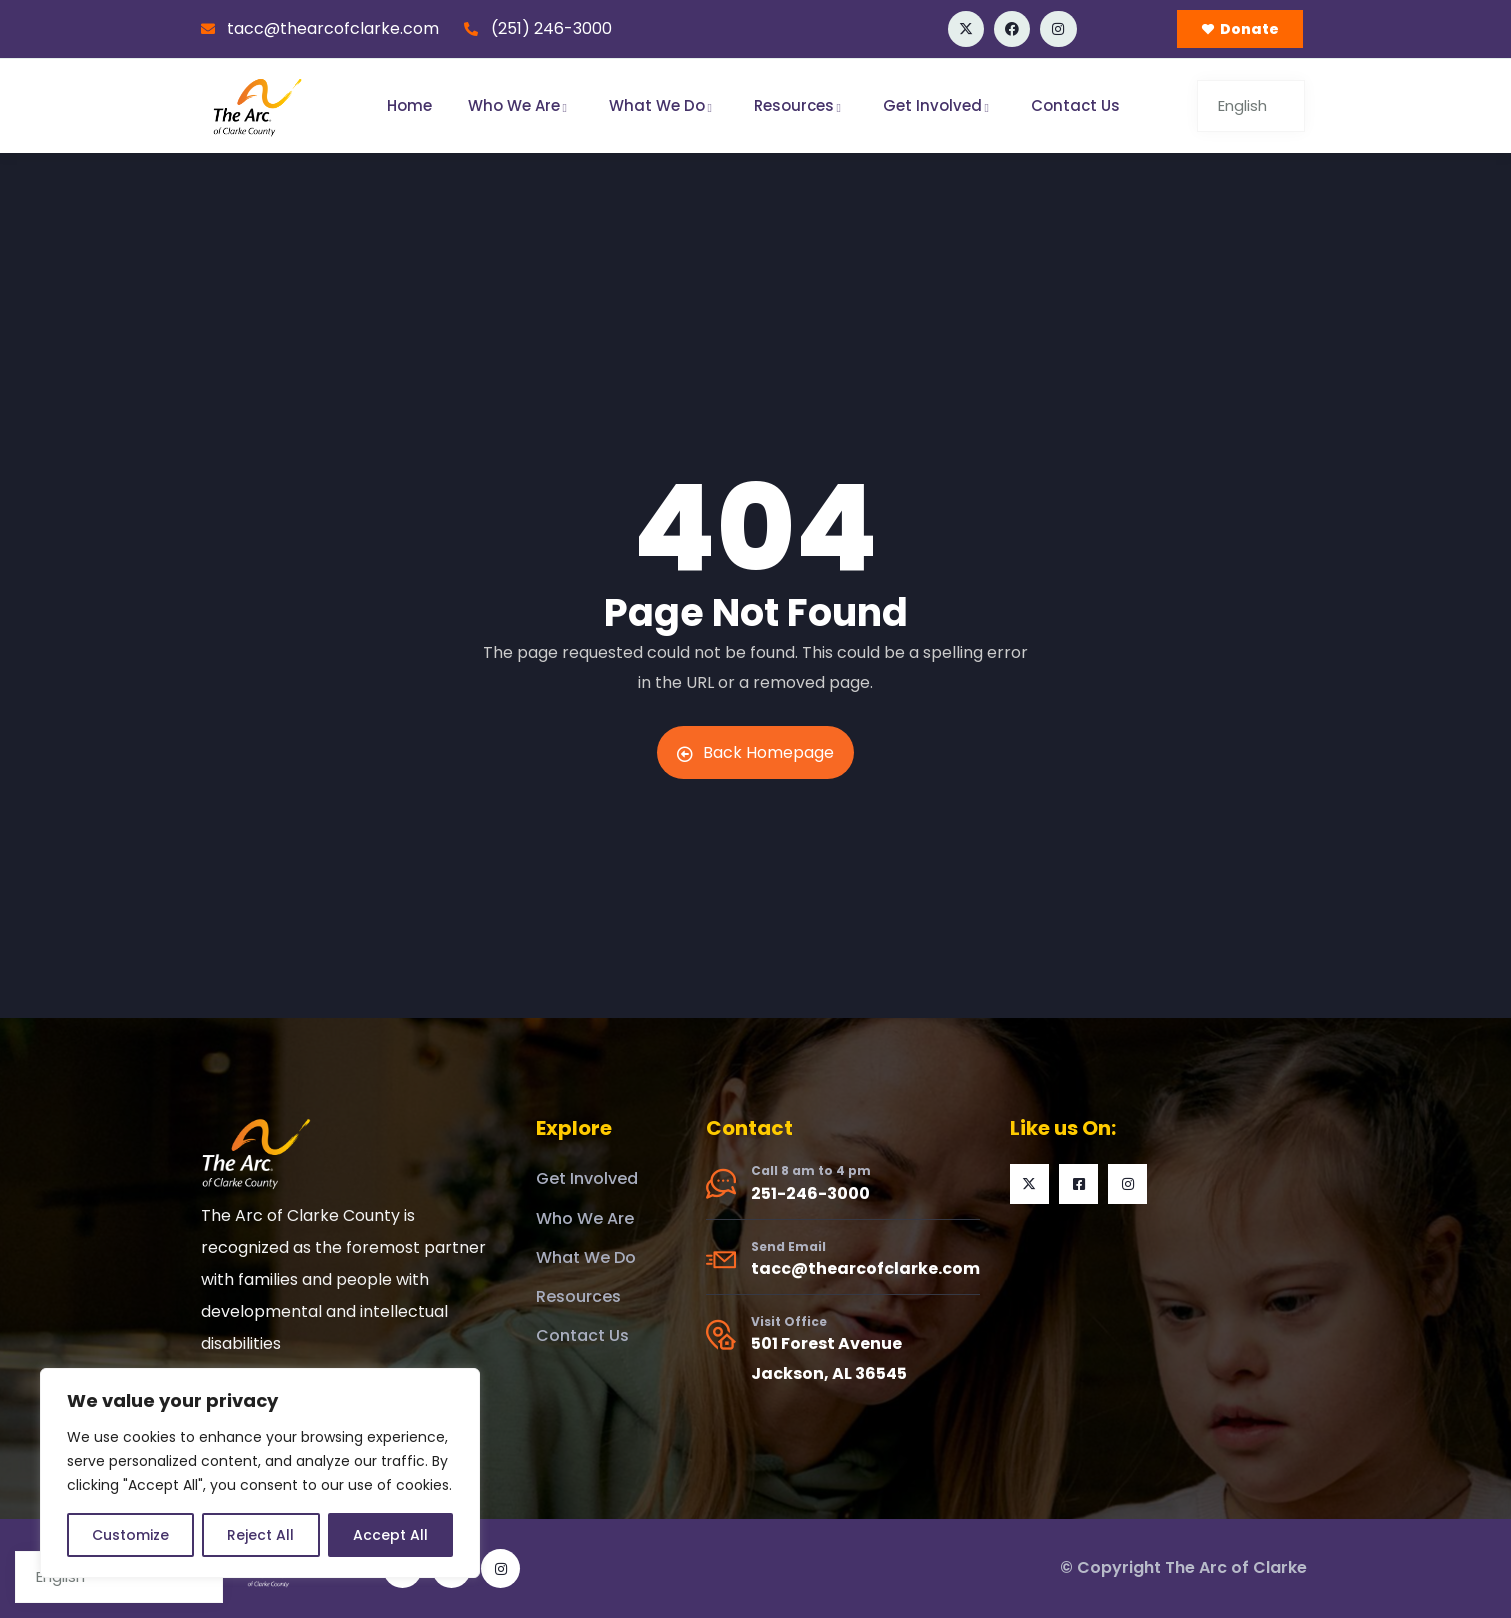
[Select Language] (1251, 106)
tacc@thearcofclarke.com (865, 1268)
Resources (800, 105)
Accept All (390, 1535)
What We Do (663, 105)
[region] (260, 1473)
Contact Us (1075, 105)
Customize (130, 1535)
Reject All (260, 1535)
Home (409, 105)
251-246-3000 (810, 1193)
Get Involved (939, 105)
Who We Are (520, 105)
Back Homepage (755, 752)
